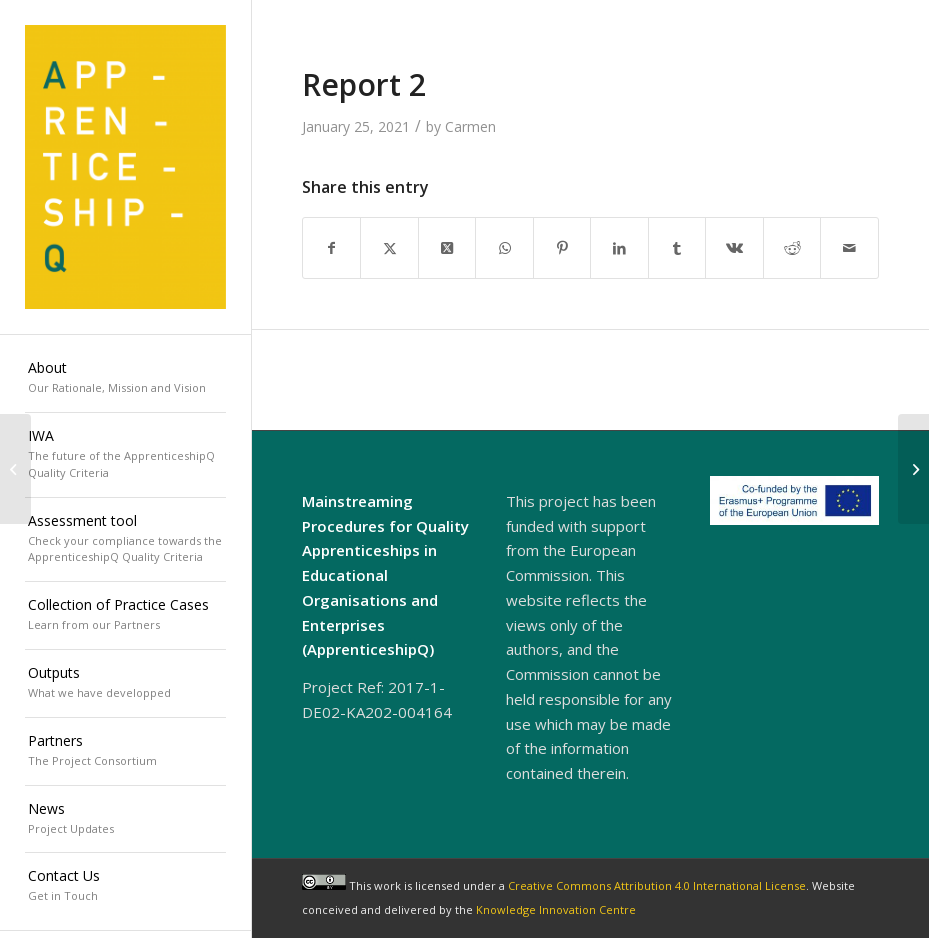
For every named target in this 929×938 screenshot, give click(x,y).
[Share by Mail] (849, 248)
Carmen (470, 126)
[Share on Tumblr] (677, 248)
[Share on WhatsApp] (504, 248)
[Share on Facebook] (332, 248)
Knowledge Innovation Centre (556, 909)
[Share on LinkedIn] (619, 248)
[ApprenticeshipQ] (125, 167)
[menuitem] (125, 379)
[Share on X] (389, 248)
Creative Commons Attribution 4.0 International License (657, 885)
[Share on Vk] (734, 248)
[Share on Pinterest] (562, 248)
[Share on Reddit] (792, 248)
